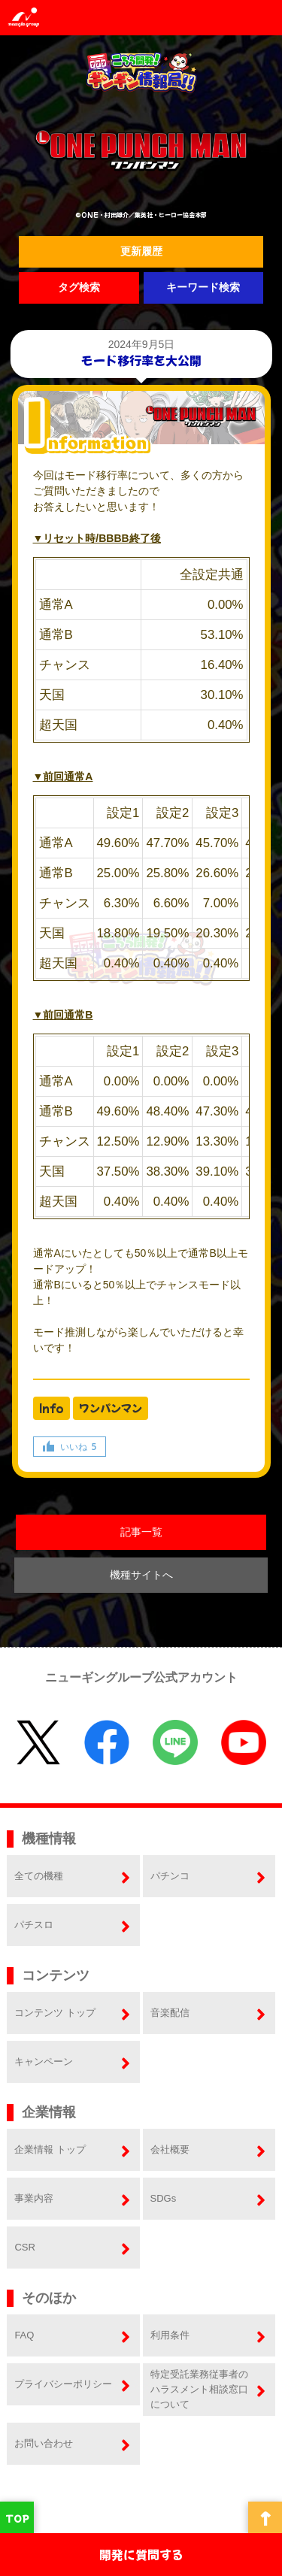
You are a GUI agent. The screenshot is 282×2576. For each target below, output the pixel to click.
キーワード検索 (203, 287)
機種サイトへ (141, 1575)
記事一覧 (141, 1532)
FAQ (24, 2335)
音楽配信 (170, 2012)
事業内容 (33, 2198)
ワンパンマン (110, 1407)
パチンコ (170, 1875)
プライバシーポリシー (63, 2384)
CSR (24, 2247)
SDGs (163, 2198)
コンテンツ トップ (55, 2012)
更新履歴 (141, 251)
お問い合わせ (43, 2443)
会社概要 (170, 2149)
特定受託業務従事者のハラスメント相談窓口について (199, 2389)
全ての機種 (38, 1875)
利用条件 (170, 2335)
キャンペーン (43, 2061)
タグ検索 (79, 287)
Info (51, 1407)
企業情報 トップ (50, 2149)
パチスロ (33, 1924)
